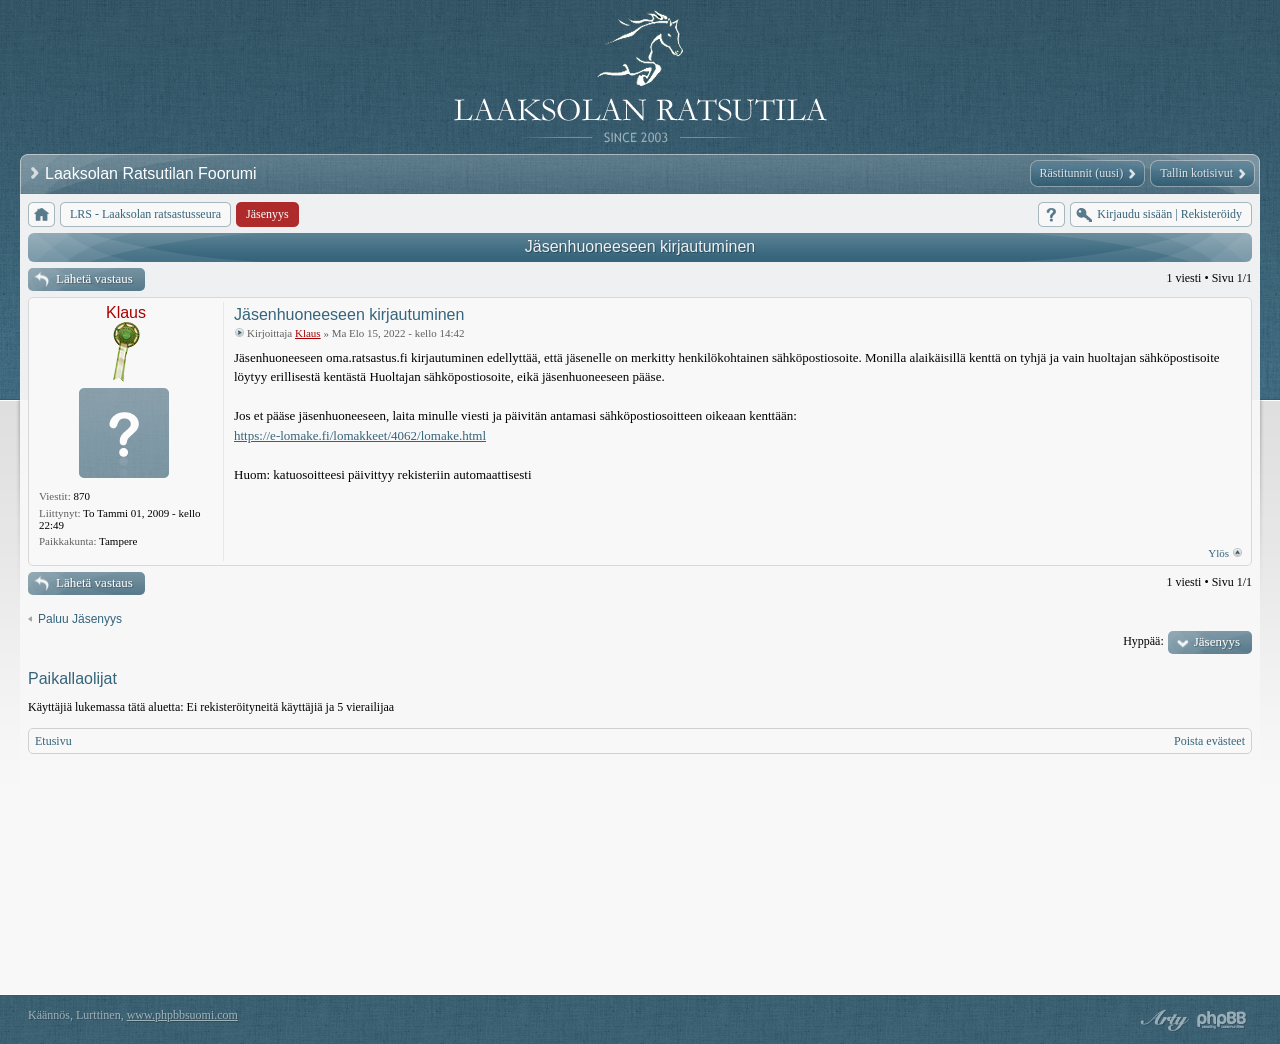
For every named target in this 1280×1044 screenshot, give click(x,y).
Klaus (126, 312)
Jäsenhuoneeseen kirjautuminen (640, 246)
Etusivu (53, 741)
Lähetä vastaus (94, 278)
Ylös (1218, 553)
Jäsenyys (1217, 641)
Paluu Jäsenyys (80, 619)
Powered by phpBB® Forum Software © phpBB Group (1222, 1020)
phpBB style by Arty (1162, 1020)
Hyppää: (1143, 641)
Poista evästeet (1209, 741)
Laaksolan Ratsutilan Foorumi (153, 173)
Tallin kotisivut (1196, 173)
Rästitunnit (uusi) (1082, 173)
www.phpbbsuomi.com (182, 1015)
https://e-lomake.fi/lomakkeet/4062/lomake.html (360, 435)
